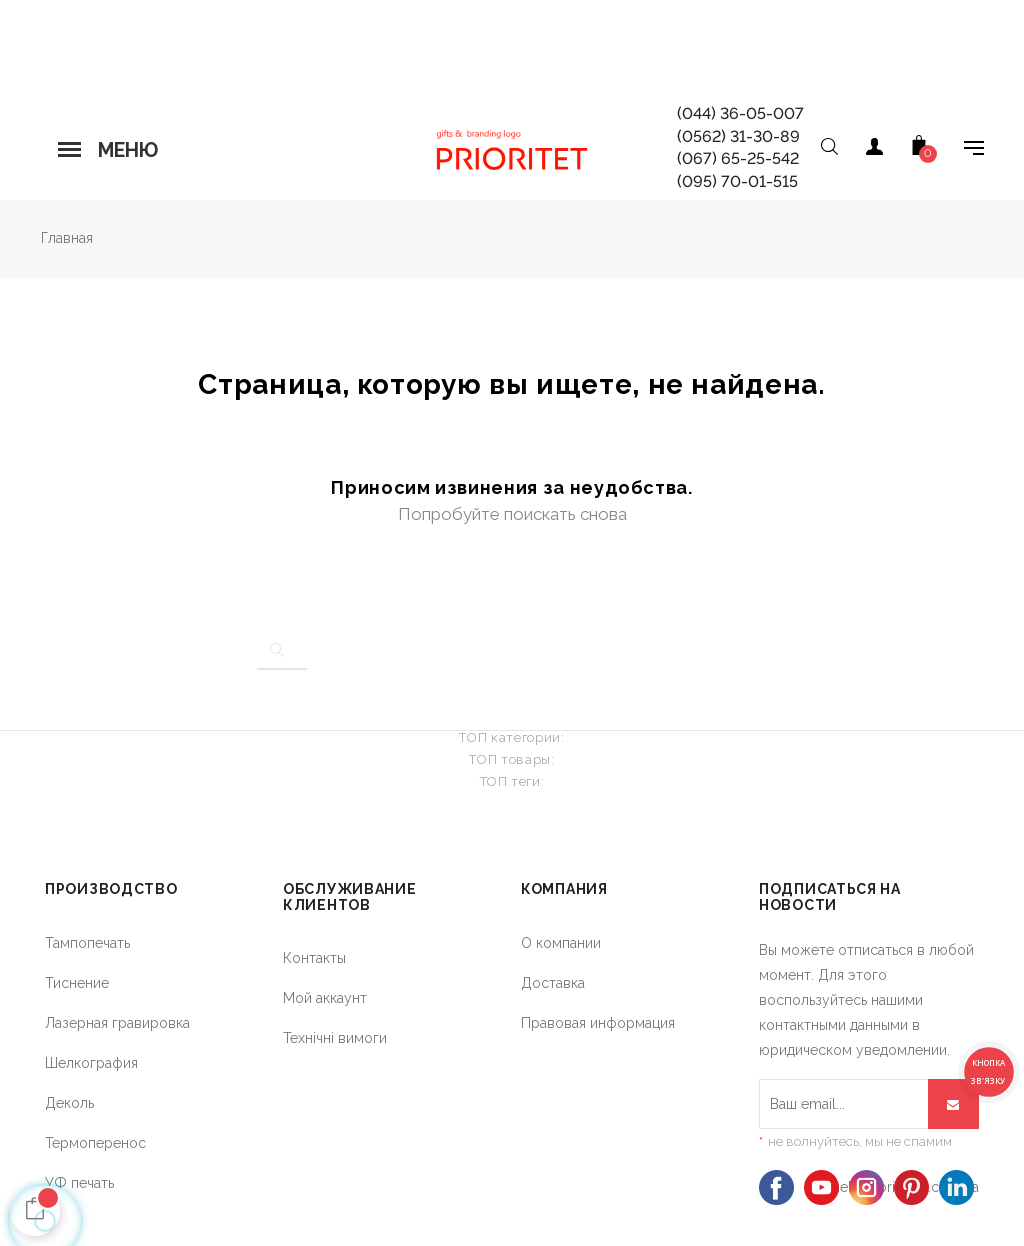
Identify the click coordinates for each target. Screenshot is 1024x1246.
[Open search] (829, 150)
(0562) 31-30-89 (738, 136)
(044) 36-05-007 (740, 113)
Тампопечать (87, 943)
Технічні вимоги (335, 1038)
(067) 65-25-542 (738, 158)
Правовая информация (598, 1023)
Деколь (69, 1103)
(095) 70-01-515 (737, 181)
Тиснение (77, 983)
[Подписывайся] (953, 1104)
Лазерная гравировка (117, 1023)
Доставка (553, 983)
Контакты (314, 958)
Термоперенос (95, 1143)
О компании (561, 943)
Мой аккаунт (325, 998)
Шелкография (91, 1063)
